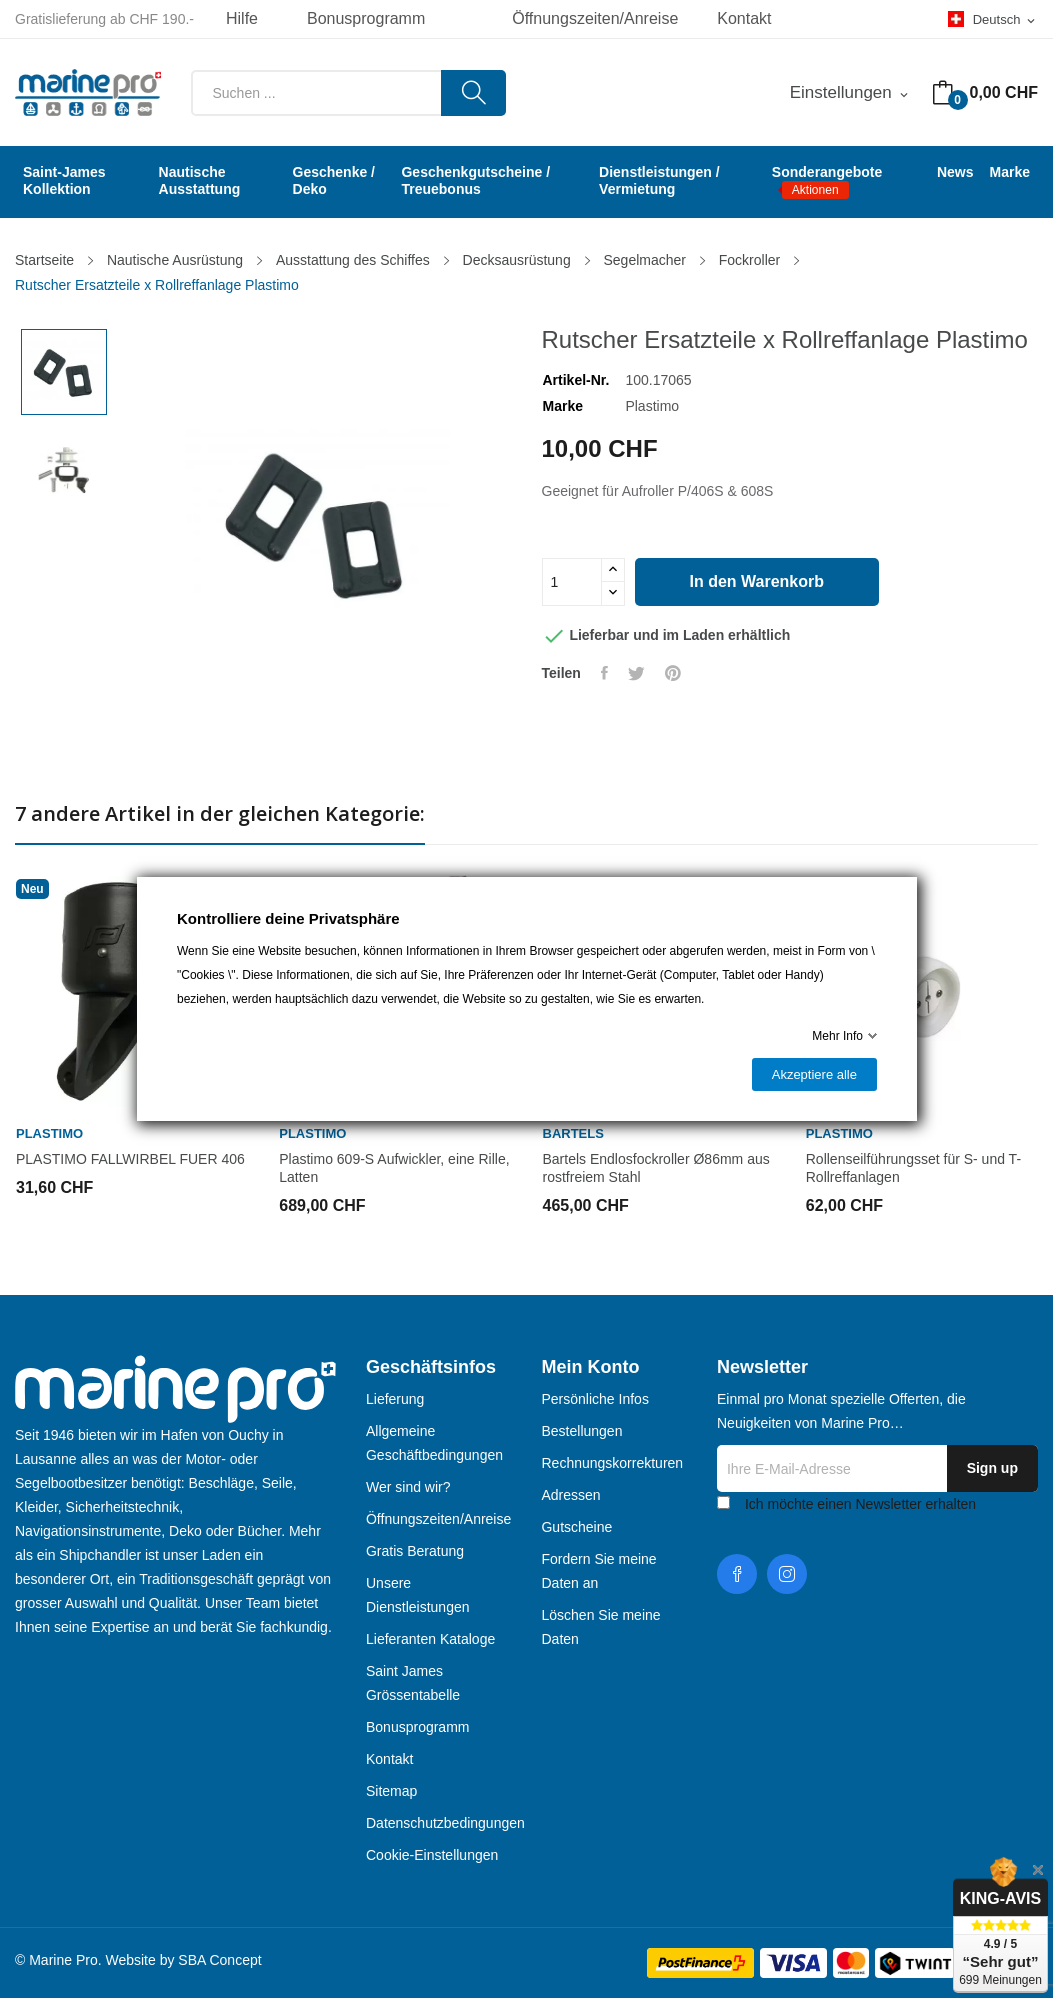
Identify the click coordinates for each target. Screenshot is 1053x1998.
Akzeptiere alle (813, 1074)
